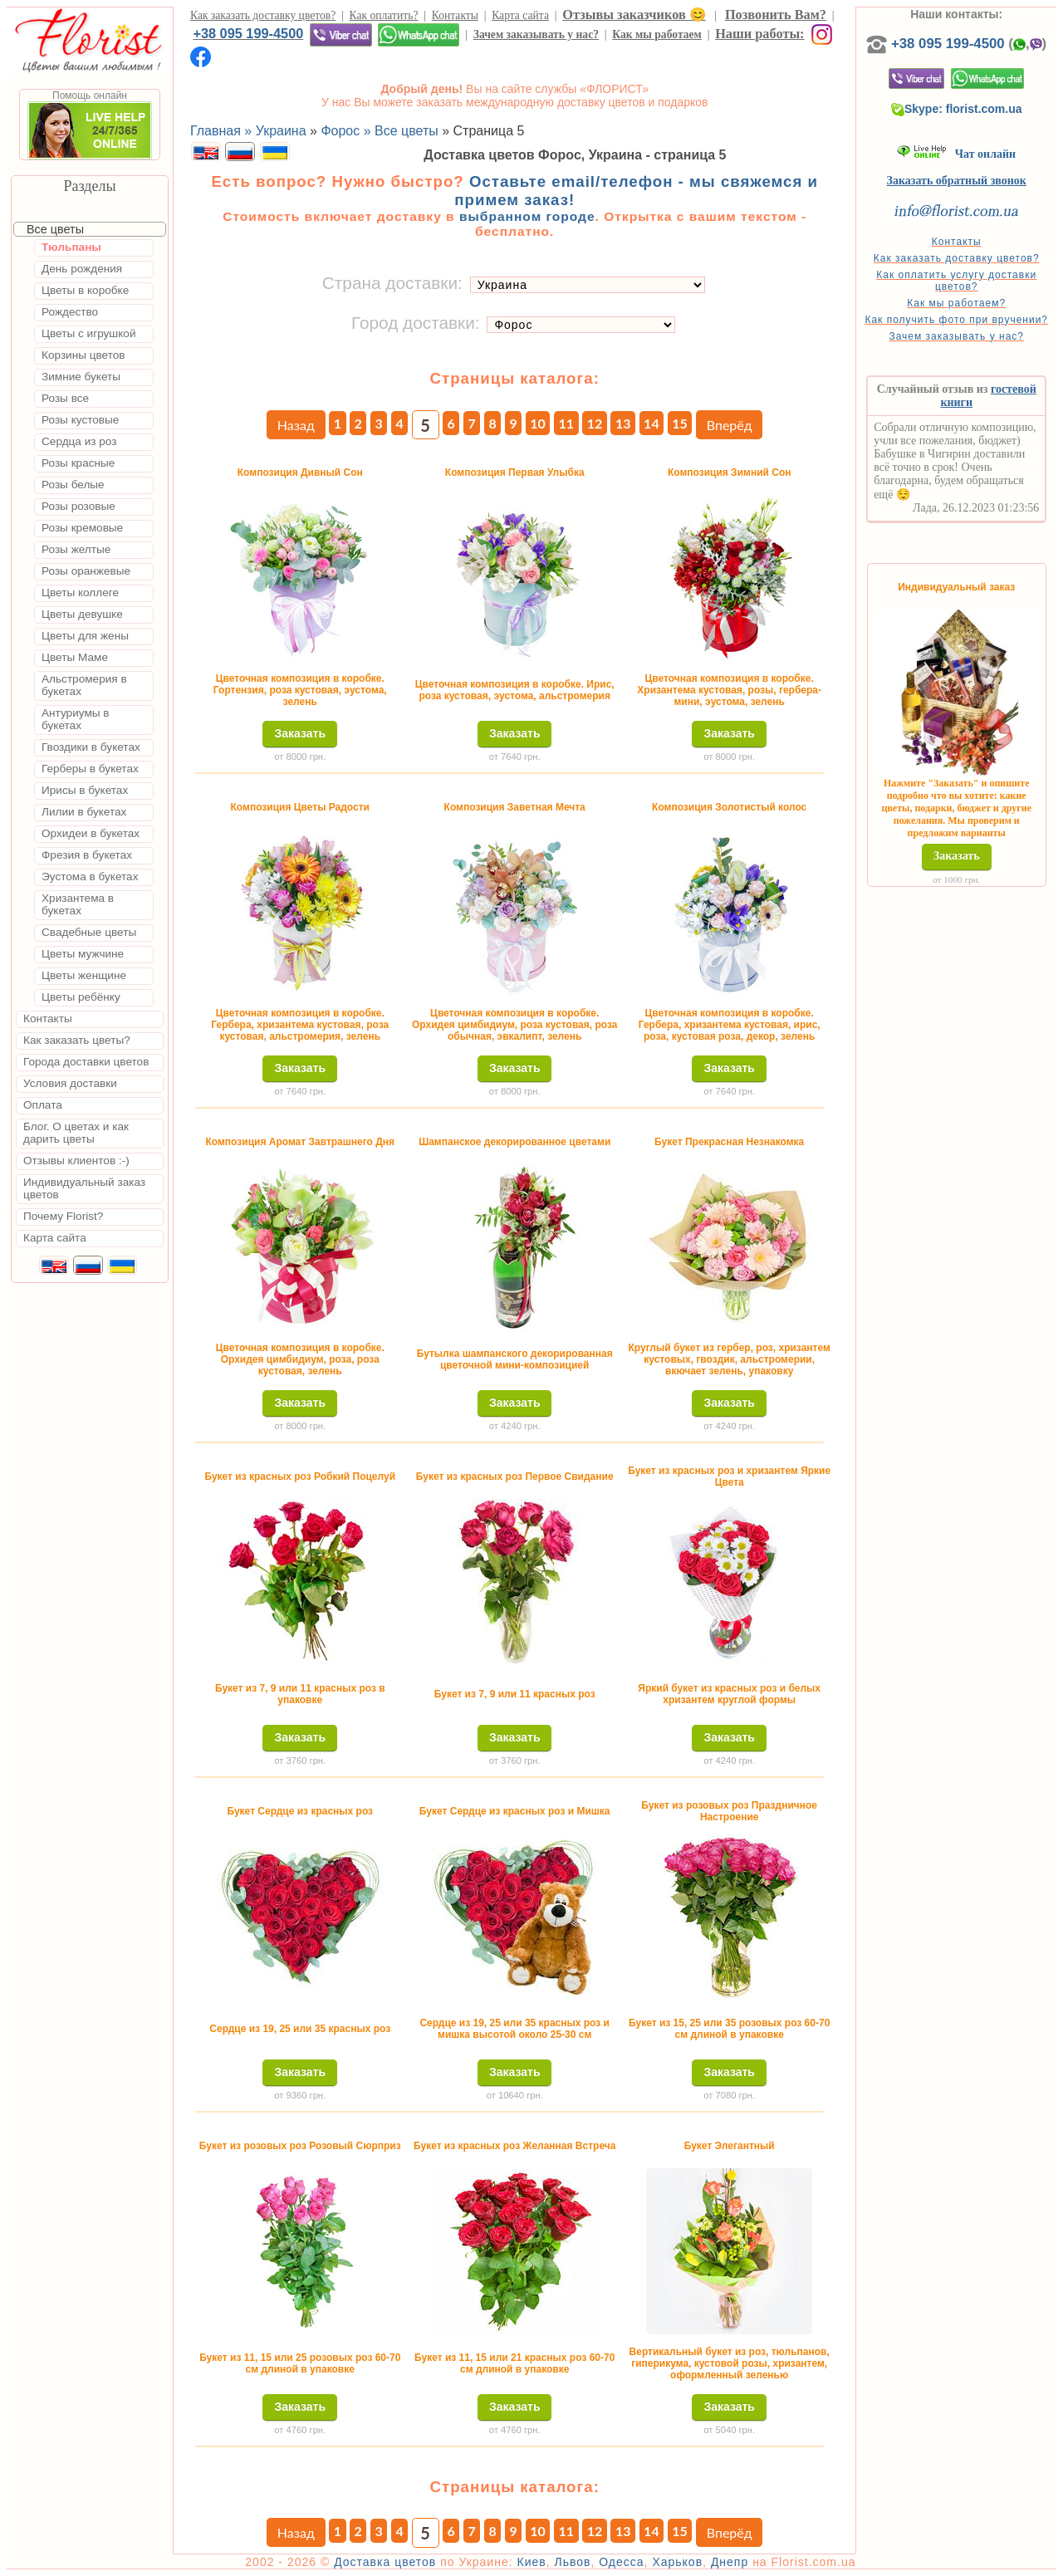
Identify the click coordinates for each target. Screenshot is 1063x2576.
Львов (572, 2562)
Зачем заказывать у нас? (536, 34)
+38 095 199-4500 (248, 33)
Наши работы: (759, 34)
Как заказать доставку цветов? (263, 15)
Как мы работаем (657, 34)
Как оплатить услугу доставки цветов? (956, 280)
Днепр (729, 2562)
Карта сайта (520, 15)
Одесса (621, 2562)
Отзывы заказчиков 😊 (633, 14)
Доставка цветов (385, 2562)
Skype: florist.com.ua (956, 108)
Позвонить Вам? (775, 14)
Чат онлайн (956, 154)
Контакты (455, 15)
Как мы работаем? (956, 303)
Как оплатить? (384, 15)
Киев (531, 2562)
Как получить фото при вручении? (956, 320)
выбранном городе (527, 216)
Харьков (677, 2562)
